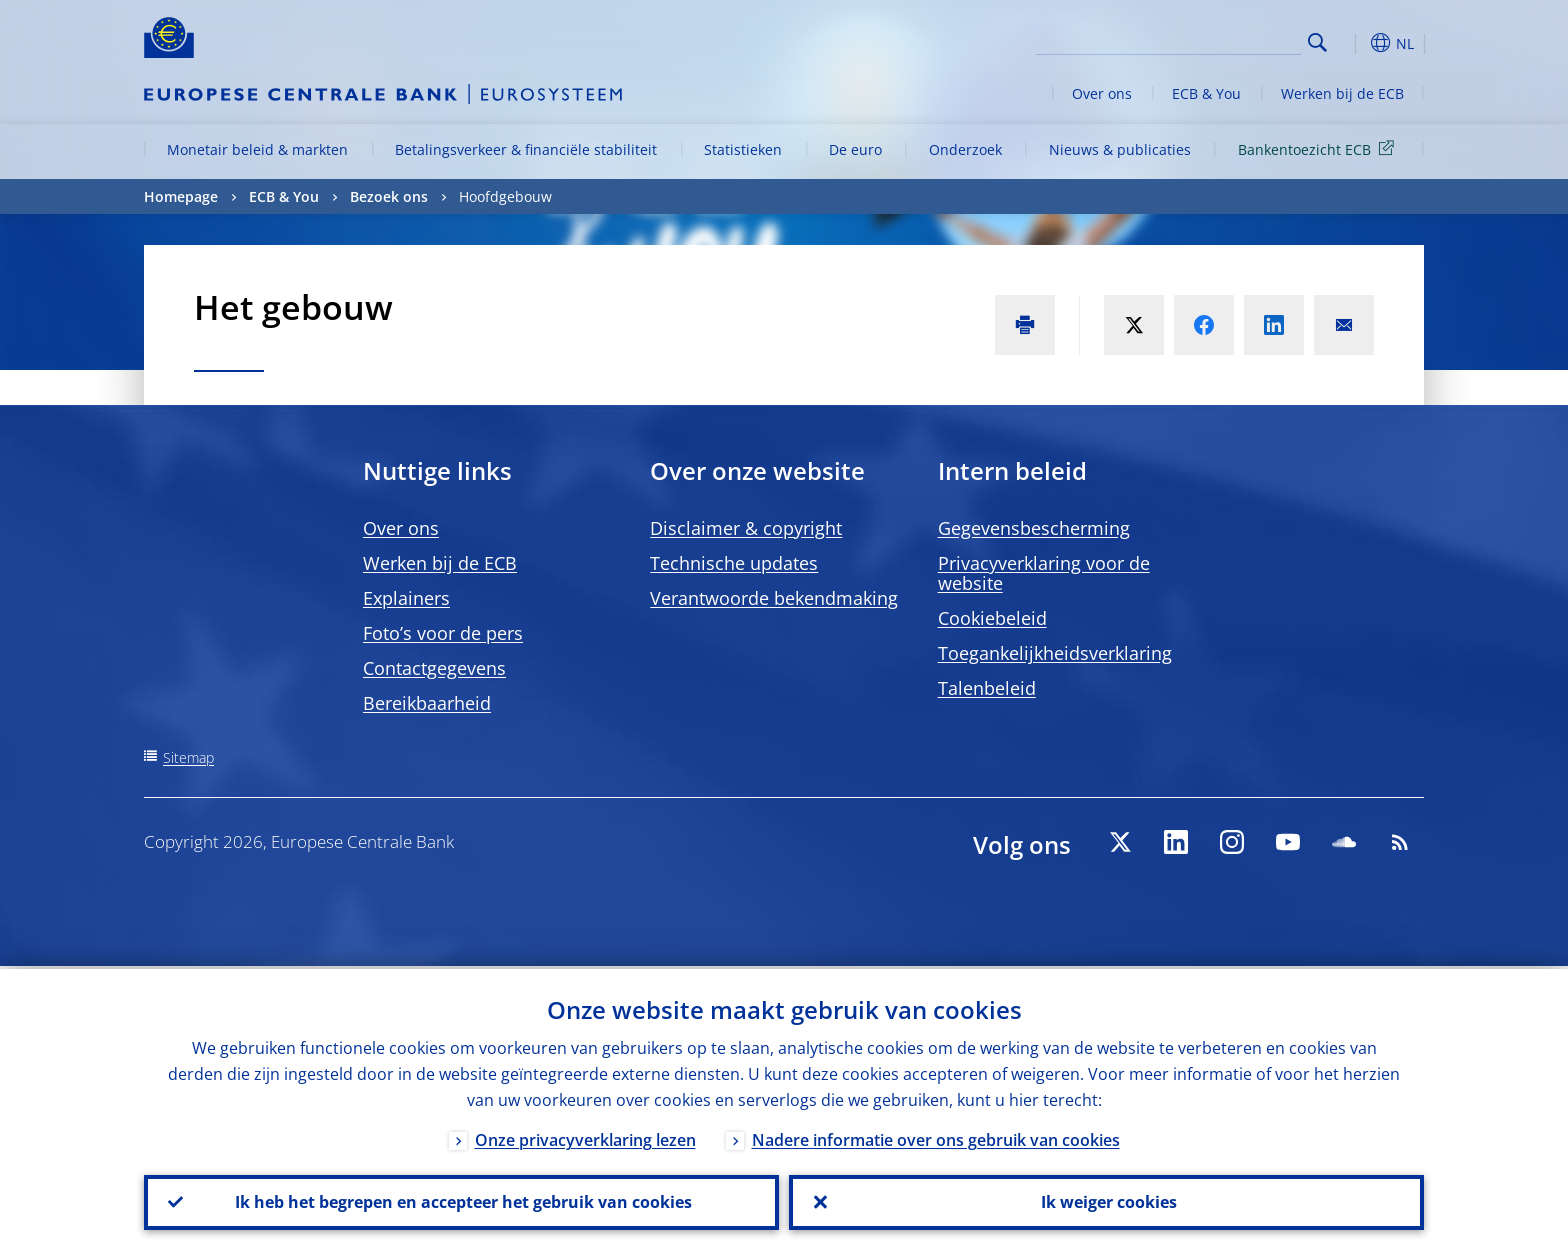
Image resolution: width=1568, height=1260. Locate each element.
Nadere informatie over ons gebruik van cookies (936, 1137)
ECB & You (1206, 93)
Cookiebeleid (992, 618)
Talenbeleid (987, 688)
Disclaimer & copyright (746, 528)
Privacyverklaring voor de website (1044, 573)
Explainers (406, 598)
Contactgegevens (434, 668)
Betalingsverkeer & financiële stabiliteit (526, 149)
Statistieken (743, 149)
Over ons (1102, 93)
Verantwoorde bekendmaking (774, 598)
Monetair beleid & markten (257, 149)
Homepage (181, 196)
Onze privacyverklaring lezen (585, 1137)
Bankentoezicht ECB (1319, 148)
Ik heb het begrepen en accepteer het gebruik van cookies (461, 1201)
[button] (1354, 43)
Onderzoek (965, 149)
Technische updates (734, 563)
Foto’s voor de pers (443, 633)
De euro (855, 149)
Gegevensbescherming (1034, 528)
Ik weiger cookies (1107, 1201)
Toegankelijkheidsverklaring (1055, 653)
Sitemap (188, 757)
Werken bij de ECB (1342, 93)
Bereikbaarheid (427, 703)
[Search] (1201, 40)
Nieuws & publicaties (1120, 149)
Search (1317, 42)
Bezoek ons (389, 196)
